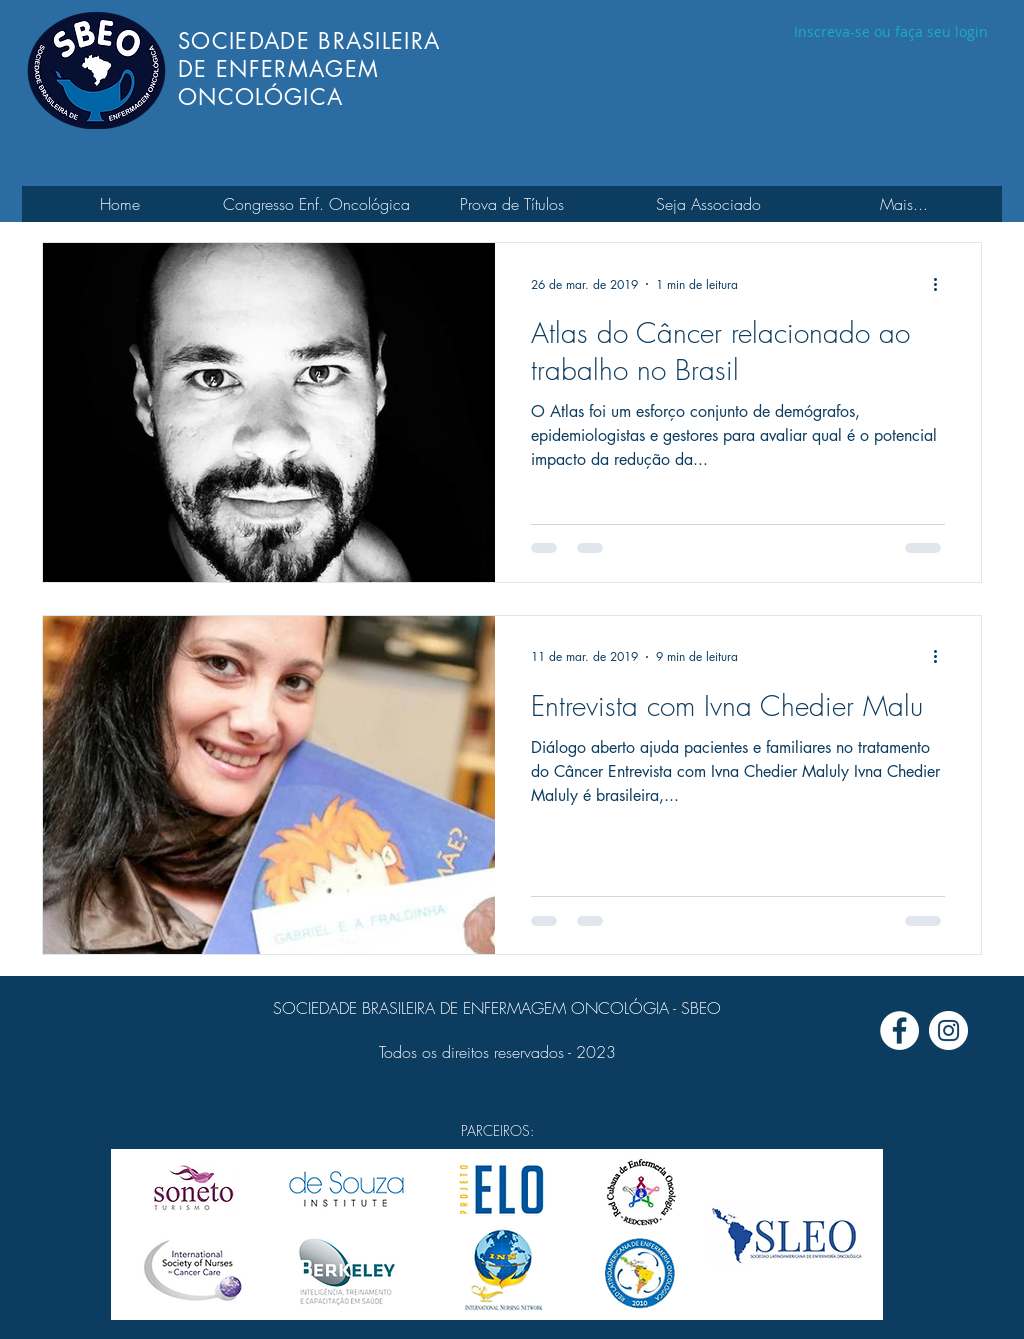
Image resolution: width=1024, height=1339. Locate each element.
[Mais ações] (942, 284)
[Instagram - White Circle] (948, 1030)
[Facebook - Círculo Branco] (899, 1030)
